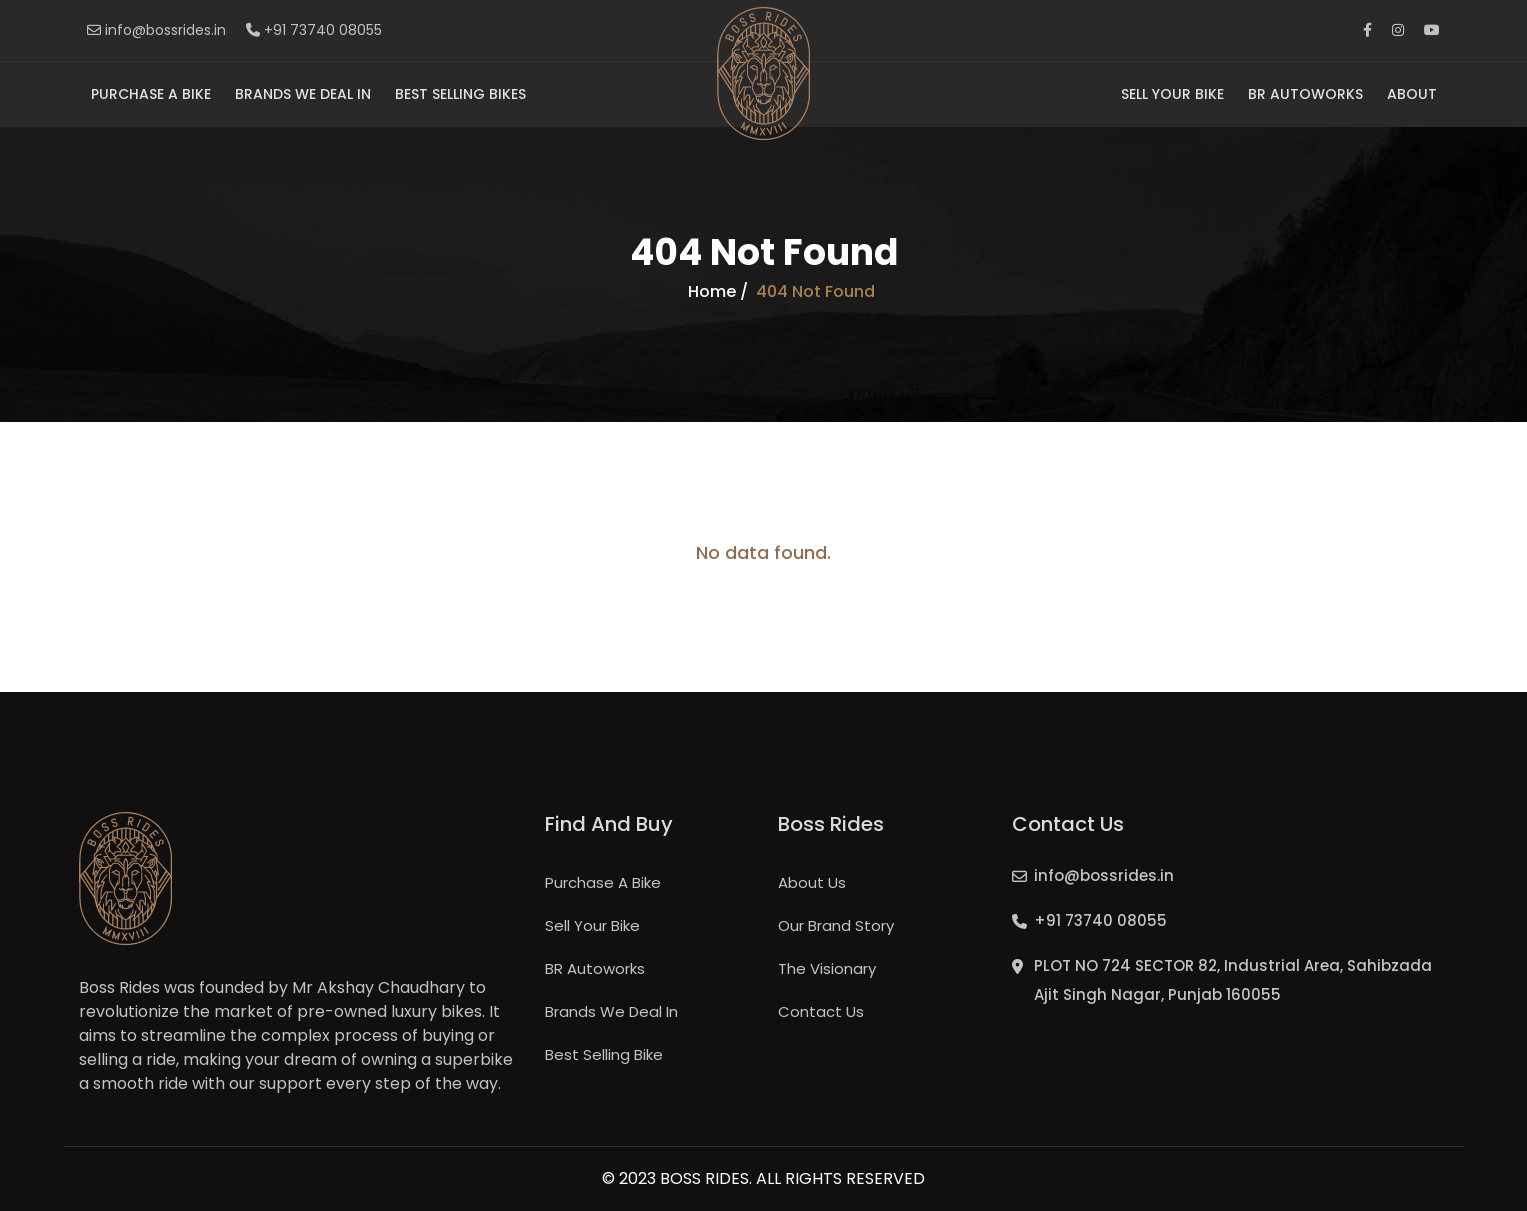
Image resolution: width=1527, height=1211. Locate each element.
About (1412, 94)
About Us (812, 882)
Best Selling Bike (604, 1054)
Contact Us (821, 1011)
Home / (718, 292)
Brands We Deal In (303, 94)
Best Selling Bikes (460, 94)
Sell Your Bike (1172, 94)
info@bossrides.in (156, 30)
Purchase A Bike (151, 94)
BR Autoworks (1305, 94)
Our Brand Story (836, 925)
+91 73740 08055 (314, 30)
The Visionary (827, 968)
